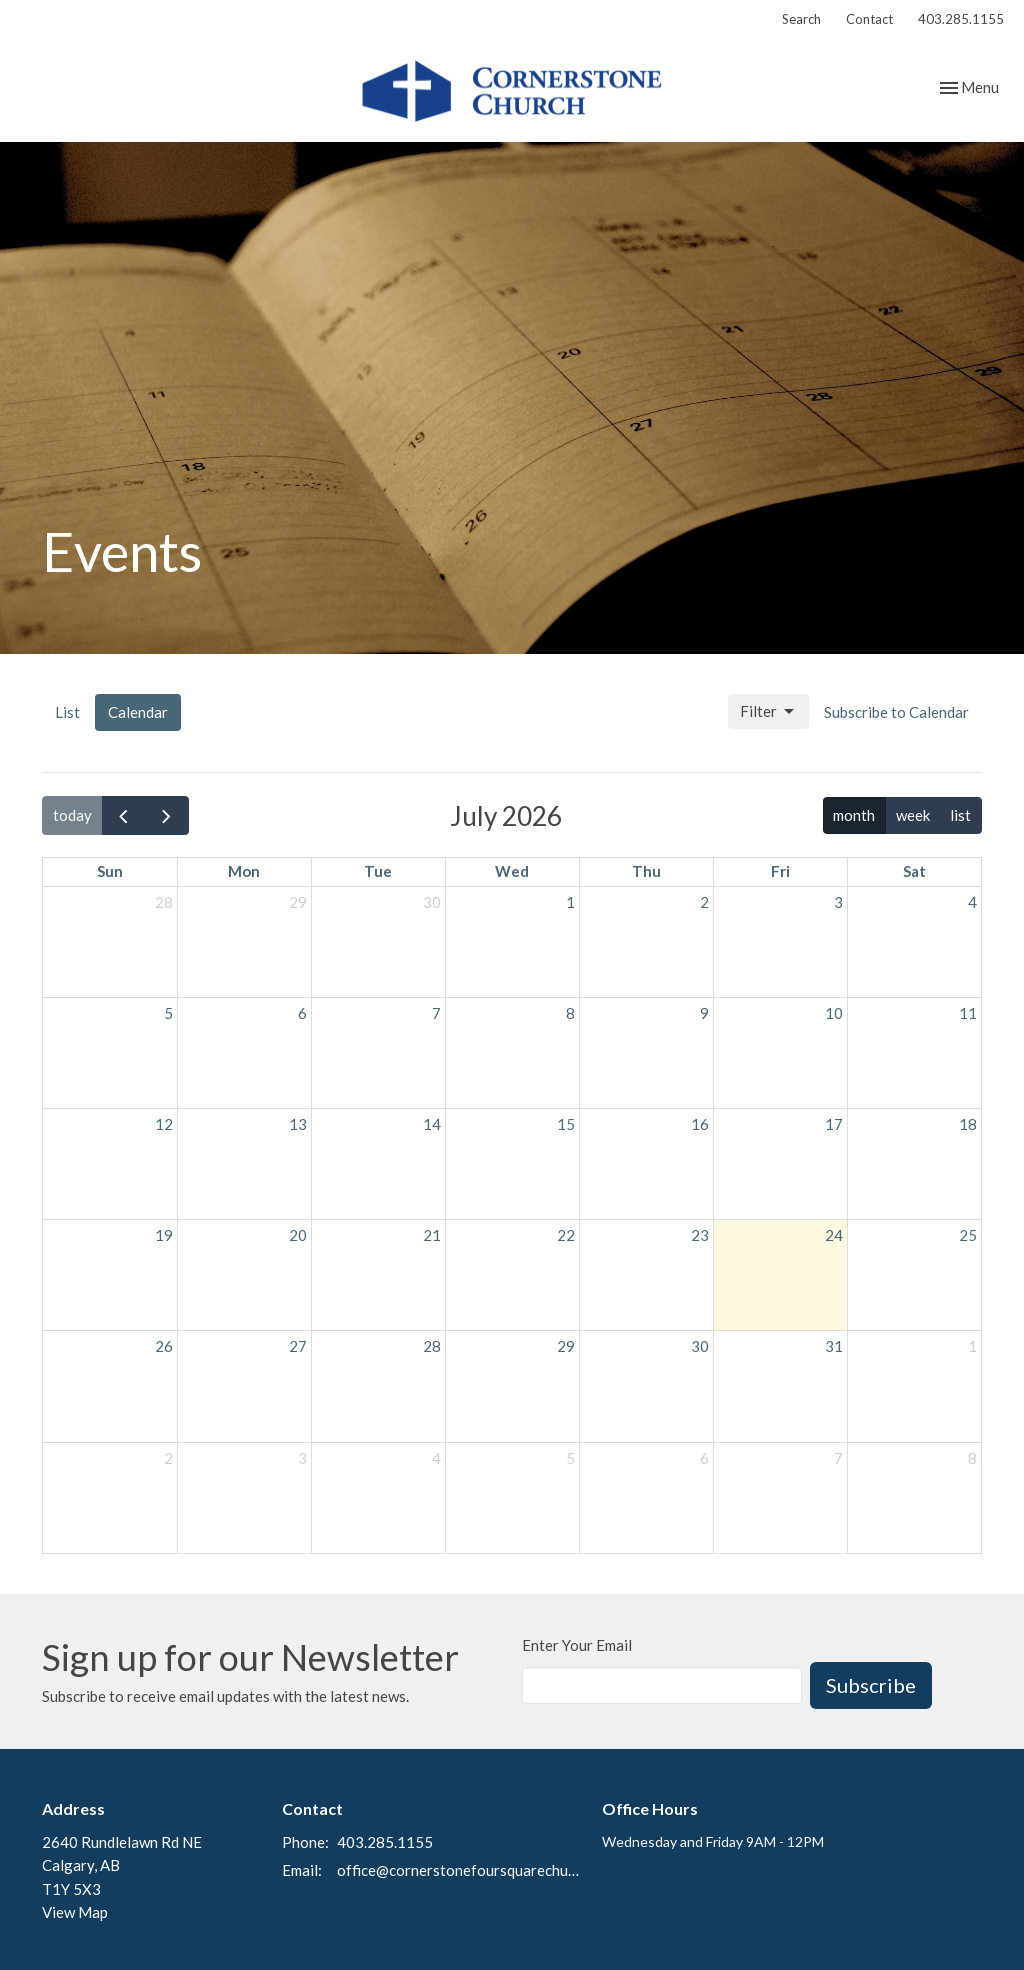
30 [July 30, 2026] (700, 1346)
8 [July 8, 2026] (570, 1013)
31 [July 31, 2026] (834, 1346)
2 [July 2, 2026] (704, 902)
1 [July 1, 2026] (570, 902)
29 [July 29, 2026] (566, 1346)
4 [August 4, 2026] (436, 1458)
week (913, 815)
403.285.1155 (961, 19)
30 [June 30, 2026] (432, 902)
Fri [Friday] (780, 871)
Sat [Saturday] (914, 871)
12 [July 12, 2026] (164, 1124)
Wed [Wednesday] (512, 871)
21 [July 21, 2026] (432, 1235)
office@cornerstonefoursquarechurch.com (459, 1870)
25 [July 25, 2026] (968, 1235)
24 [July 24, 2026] (834, 1235)
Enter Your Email (577, 1645)
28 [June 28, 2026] (164, 902)
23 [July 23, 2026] (700, 1235)
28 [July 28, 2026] (432, 1346)
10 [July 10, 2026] (834, 1013)
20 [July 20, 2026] (298, 1235)
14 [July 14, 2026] (432, 1124)
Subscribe (871, 1685)
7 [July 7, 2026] (436, 1013)
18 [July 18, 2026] (968, 1124)
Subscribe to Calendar (896, 712)
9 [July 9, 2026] (704, 1013)
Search (801, 19)
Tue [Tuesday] (378, 871)
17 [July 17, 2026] (834, 1124)
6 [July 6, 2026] (302, 1013)
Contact (869, 19)
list (960, 815)
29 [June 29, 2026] (298, 902)
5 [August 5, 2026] (570, 1458)
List (67, 712)
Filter (768, 712)
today (72, 815)
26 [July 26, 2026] (164, 1346)
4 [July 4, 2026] (972, 902)
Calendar (138, 712)
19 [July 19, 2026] (164, 1235)
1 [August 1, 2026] (972, 1346)
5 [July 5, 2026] (168, 1013)
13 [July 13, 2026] (298, 1124)
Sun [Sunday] (110, 871)
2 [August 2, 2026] (168, 1458)
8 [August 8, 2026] (972, 1458)
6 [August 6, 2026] (704, 1458)
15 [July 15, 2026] (566, 1124)
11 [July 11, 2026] (968, 1013)
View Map (75, 1912)
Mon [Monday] (244, 871)
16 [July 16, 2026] (700, 1124)
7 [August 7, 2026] (838, 1458)
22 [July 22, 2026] (566, 1235)
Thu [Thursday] (646, 871)
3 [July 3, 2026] (838, 902)
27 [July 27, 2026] (298, 1346)
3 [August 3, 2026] (302, 1458)
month (854, 815)
